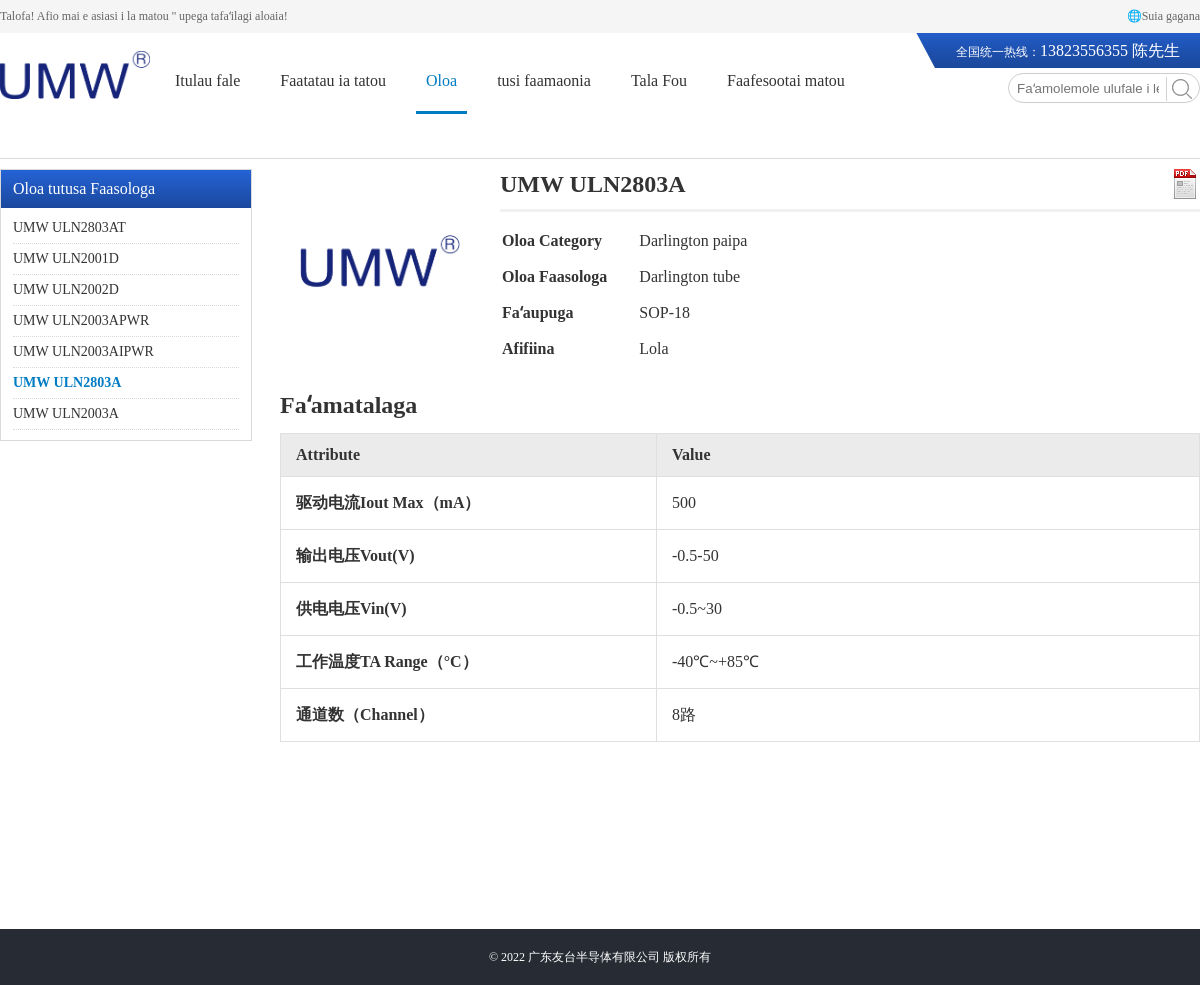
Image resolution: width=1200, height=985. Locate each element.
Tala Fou (659, 80)
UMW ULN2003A (66, 413)
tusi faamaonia (544, 80)
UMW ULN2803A (67, 382)
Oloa (441, 80)
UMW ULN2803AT (69, 227)
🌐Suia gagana (1163, 16)
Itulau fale (207, 80)
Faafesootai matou (786, 80)
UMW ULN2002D (66, 289)
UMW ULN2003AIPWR (83, 351)
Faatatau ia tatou (333, 80)
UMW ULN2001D (66, 258)
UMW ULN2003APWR (81, 320)
